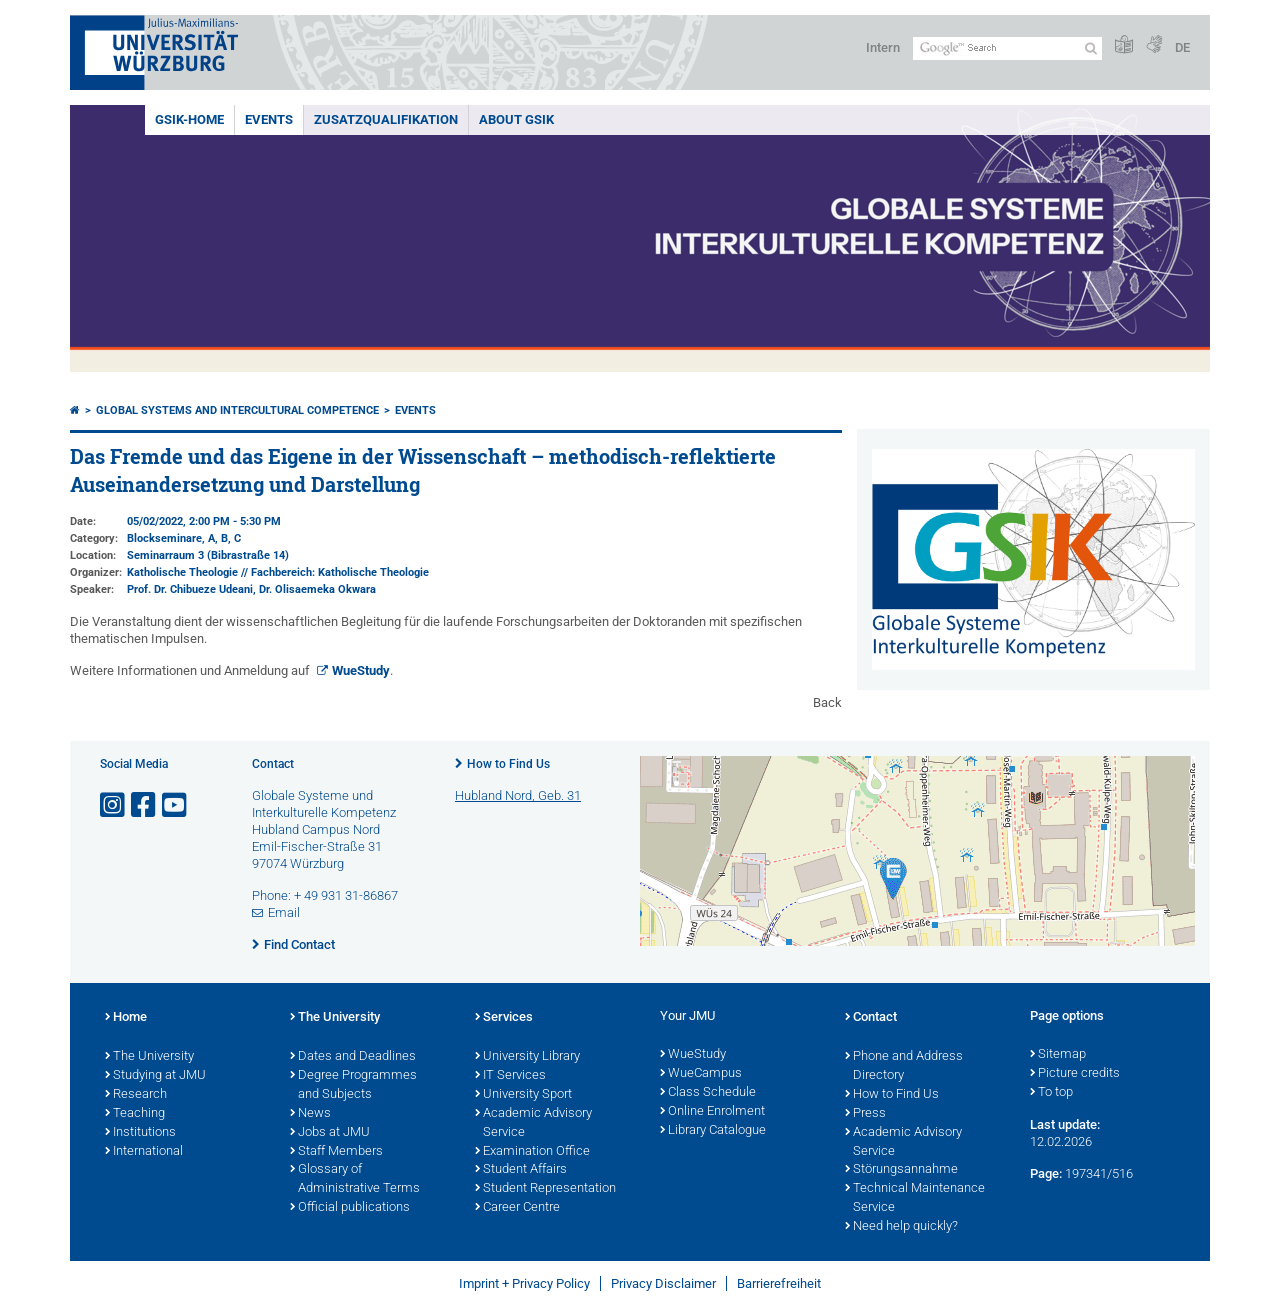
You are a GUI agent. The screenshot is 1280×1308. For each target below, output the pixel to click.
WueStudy (361, 670)
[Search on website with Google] (1007, 48)
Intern (883, 47)
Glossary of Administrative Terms (355, 1179)
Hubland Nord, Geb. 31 (518, 795)
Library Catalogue (713, 1131)
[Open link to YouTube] (176, 805)
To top (1051, 1093)
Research (136, 1095)
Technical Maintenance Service (915, 1198)
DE (1182, 47)
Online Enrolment (712, 1112)
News (310, 1114)
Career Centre (517, 1208)
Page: (1046, 1173)
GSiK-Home (189, 119)
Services (504, 1018)
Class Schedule (708, 1093)
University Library (527, 1057)
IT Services (510, 1076)
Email (284, 912)
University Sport (523, 1095)
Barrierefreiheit (779, 1283)
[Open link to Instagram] (114, 805)
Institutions (140, 1133)
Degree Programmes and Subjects (353, 1085)
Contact (871, 1018)
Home (126, 1018)
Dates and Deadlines (353, 1057)
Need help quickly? (901, 1227)
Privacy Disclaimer (663, 1283)
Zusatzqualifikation (386, 119)
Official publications (350, 1208)
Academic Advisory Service (533, 1123)
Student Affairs (521, 1170)
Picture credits (1075, 1074)
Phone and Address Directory (904, 1066)
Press (865, 1114)
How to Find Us (508, 764)
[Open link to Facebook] (145, 805)
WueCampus (701, 1074)
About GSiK (516, 119)
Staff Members (336, 1152)
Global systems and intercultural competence (237, 410)
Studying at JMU (155, 1076)
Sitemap (1058, 1055)
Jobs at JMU (330, 1133)
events (269, 119)
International (144, 1152)
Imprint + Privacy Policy (524, 1283)
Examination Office (532, 1152)
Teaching (135, 1114)
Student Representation (545, 1189)
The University (149, 1057)
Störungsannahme (901, 1170)
